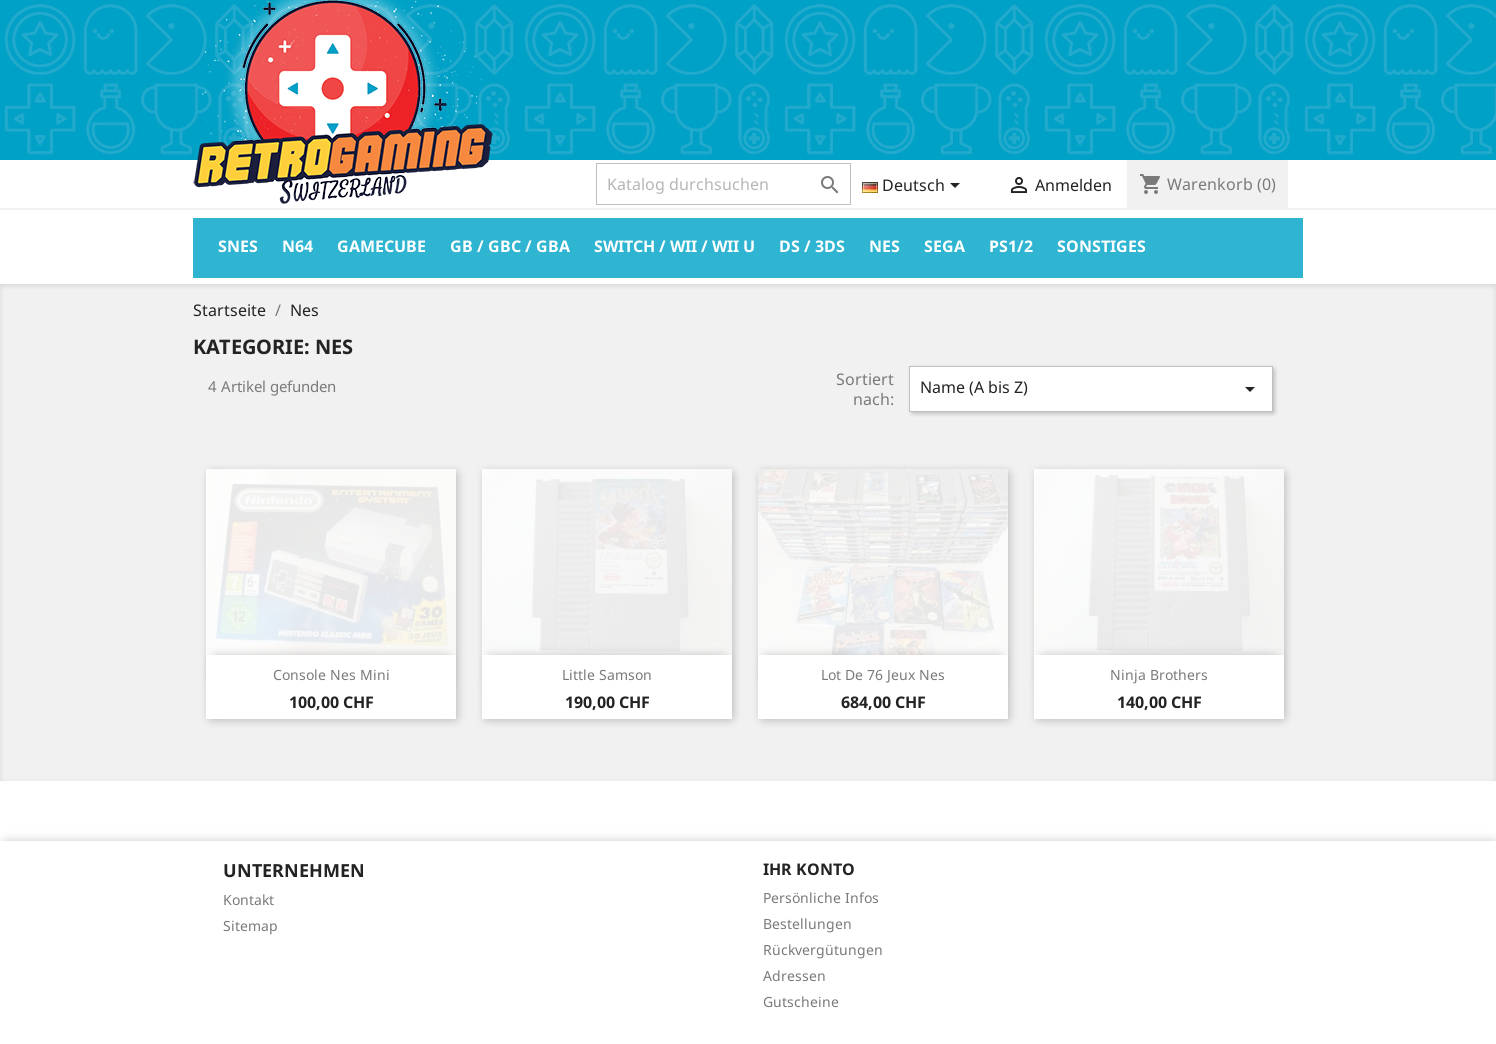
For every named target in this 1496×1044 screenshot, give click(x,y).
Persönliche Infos (821, 897)
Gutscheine (801, 1001)
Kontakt (248, 899)
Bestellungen (807, 923)
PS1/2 (1011, 246)
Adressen (794, 975)
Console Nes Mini (331, 674)
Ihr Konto (809, 869)
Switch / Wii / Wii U (674, 246)
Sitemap (250, 925)
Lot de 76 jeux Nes (883, 674)
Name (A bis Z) (1091, 388)
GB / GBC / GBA (510, 246)
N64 (297, 246)
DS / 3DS (812, 246)
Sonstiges (1101, 246)
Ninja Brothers (1159, 674)
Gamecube (381, 246)
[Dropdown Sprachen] (914, 187)
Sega (944, 246)
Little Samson (607, 674)
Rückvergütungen (823, 949)
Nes (884, 246)
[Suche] (723, 184)
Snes (238, 246)
